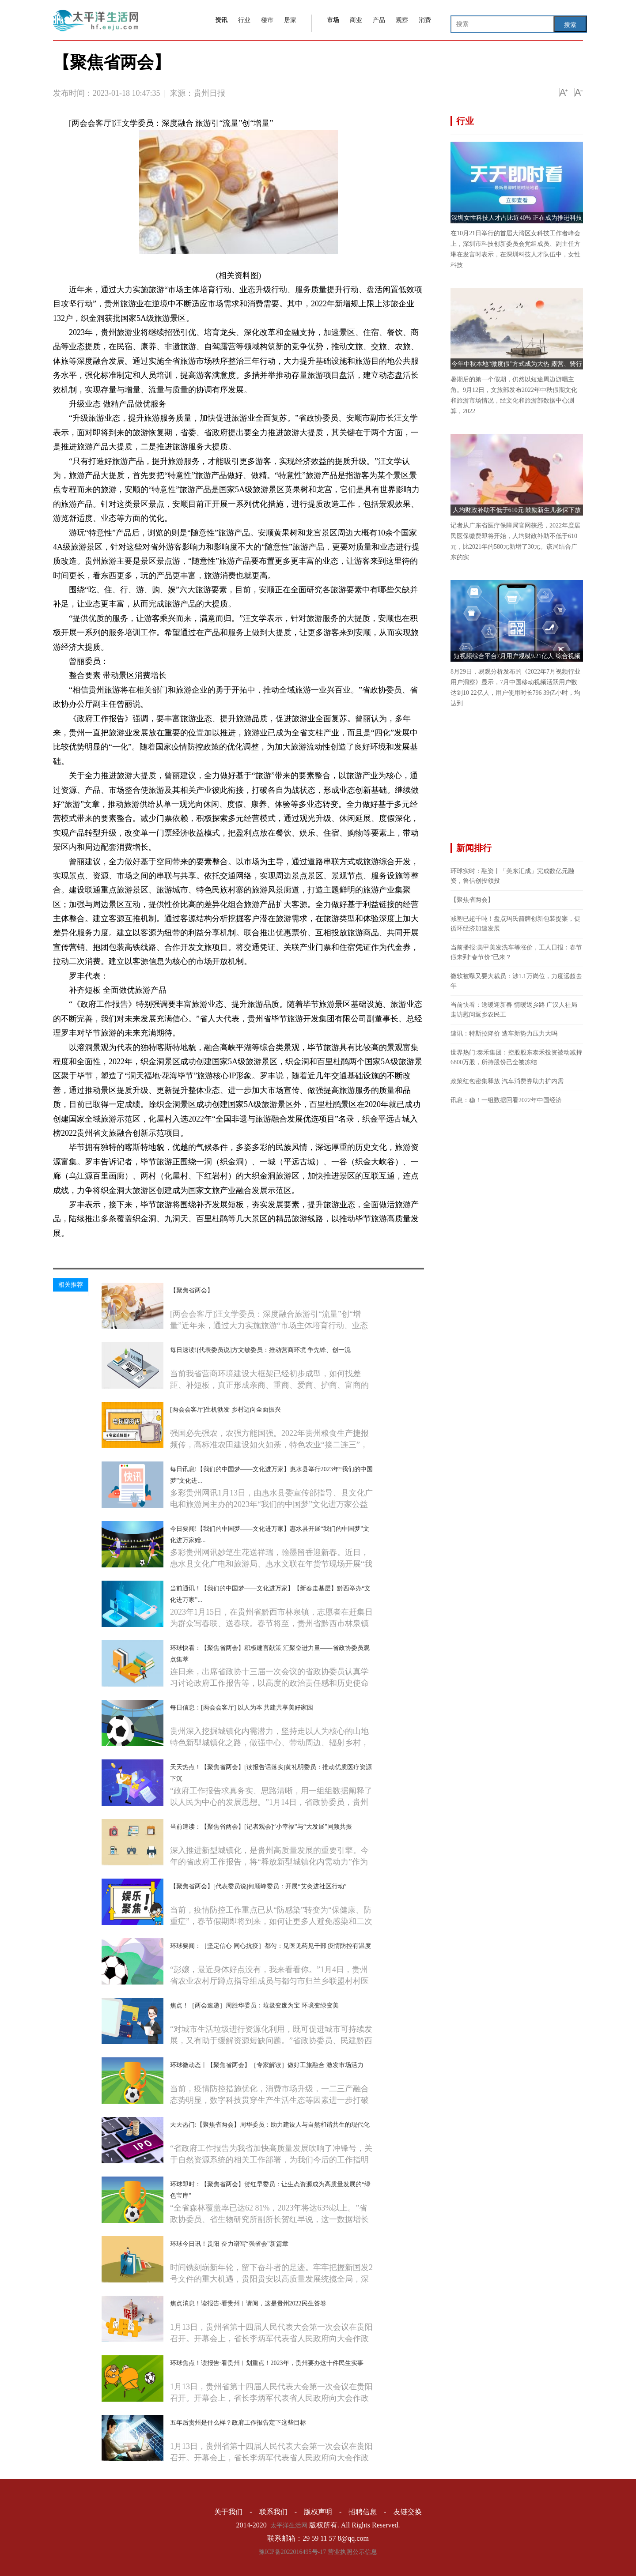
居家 (290, 20)
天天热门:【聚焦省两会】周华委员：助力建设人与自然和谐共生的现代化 (270, 2124)
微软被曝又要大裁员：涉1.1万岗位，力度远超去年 (516, 981)
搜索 (570, 25)
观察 (402, 20)
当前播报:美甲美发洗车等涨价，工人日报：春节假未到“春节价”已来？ (516, 952)
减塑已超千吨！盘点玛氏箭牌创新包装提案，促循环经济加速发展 (515, 923)
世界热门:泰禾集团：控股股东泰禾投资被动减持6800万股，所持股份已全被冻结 (516, 1057)
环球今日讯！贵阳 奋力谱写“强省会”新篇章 (229, 2244)
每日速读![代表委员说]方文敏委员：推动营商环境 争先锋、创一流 (260, 1350)
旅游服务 (141, 1248)
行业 (244, 20)
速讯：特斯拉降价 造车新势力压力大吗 (503, 1033)
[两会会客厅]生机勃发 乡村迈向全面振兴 (225, 1409)
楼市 (267, 20)
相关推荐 (70, 1284)
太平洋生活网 (288, 2525)
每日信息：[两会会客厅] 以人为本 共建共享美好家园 (241, 1707)
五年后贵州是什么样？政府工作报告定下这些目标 (238, 2422)
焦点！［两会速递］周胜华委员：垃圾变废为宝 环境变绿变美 (254, 2005)
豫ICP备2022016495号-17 (292, 2552)
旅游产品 (115, 1248)
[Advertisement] (516, 781)
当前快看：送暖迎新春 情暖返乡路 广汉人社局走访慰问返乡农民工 (513, 1010)
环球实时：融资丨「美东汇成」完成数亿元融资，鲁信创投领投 (512, 876)
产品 (379, 20)
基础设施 (168, 1248)
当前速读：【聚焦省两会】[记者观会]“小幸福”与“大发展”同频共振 (261, 1826)
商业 (356, 20)
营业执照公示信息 (352, 2552)
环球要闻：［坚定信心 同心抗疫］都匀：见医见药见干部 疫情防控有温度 (270, 1946)
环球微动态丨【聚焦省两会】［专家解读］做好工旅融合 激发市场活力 (266, 2065)
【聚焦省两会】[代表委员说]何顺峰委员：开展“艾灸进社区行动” (258, 1886)
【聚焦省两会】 (191, 1290)
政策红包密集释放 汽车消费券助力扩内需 (507, 1081)
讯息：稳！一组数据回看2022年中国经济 (506, 1100)
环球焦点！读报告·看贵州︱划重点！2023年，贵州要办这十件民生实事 (266, 2363)
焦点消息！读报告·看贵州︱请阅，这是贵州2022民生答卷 (248, 2303)
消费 (425, 20)
